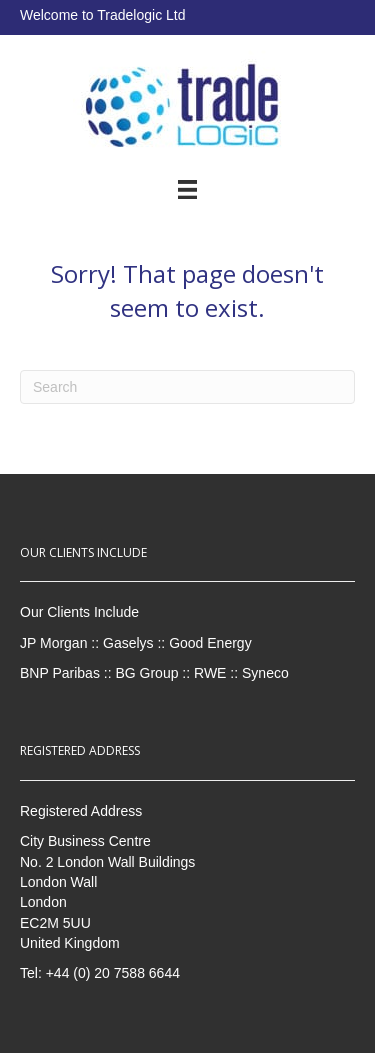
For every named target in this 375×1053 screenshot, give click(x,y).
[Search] (187, 387)
